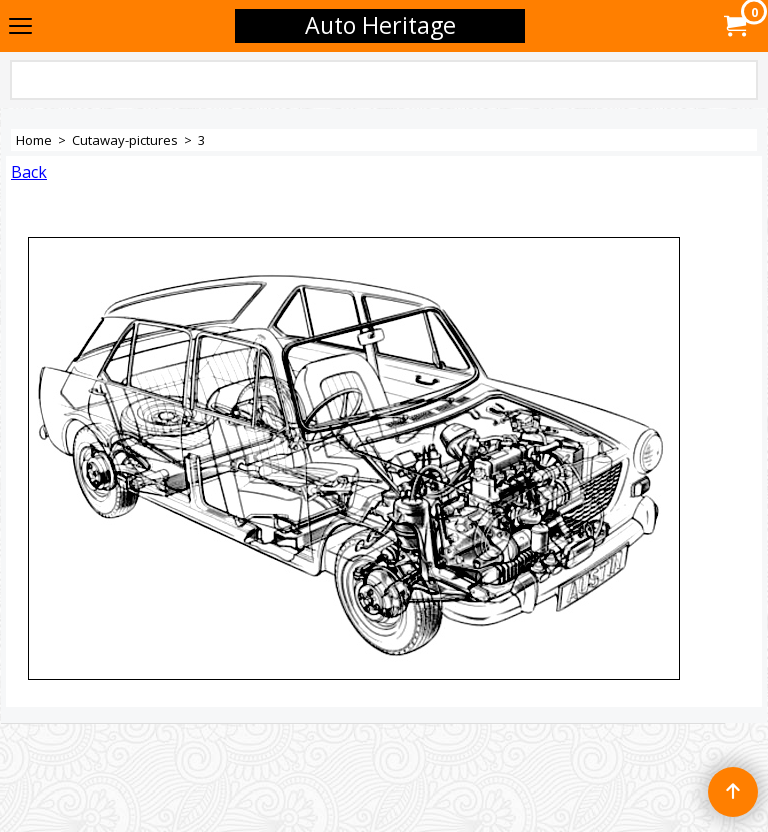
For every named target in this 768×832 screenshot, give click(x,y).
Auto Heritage (380, 25)
